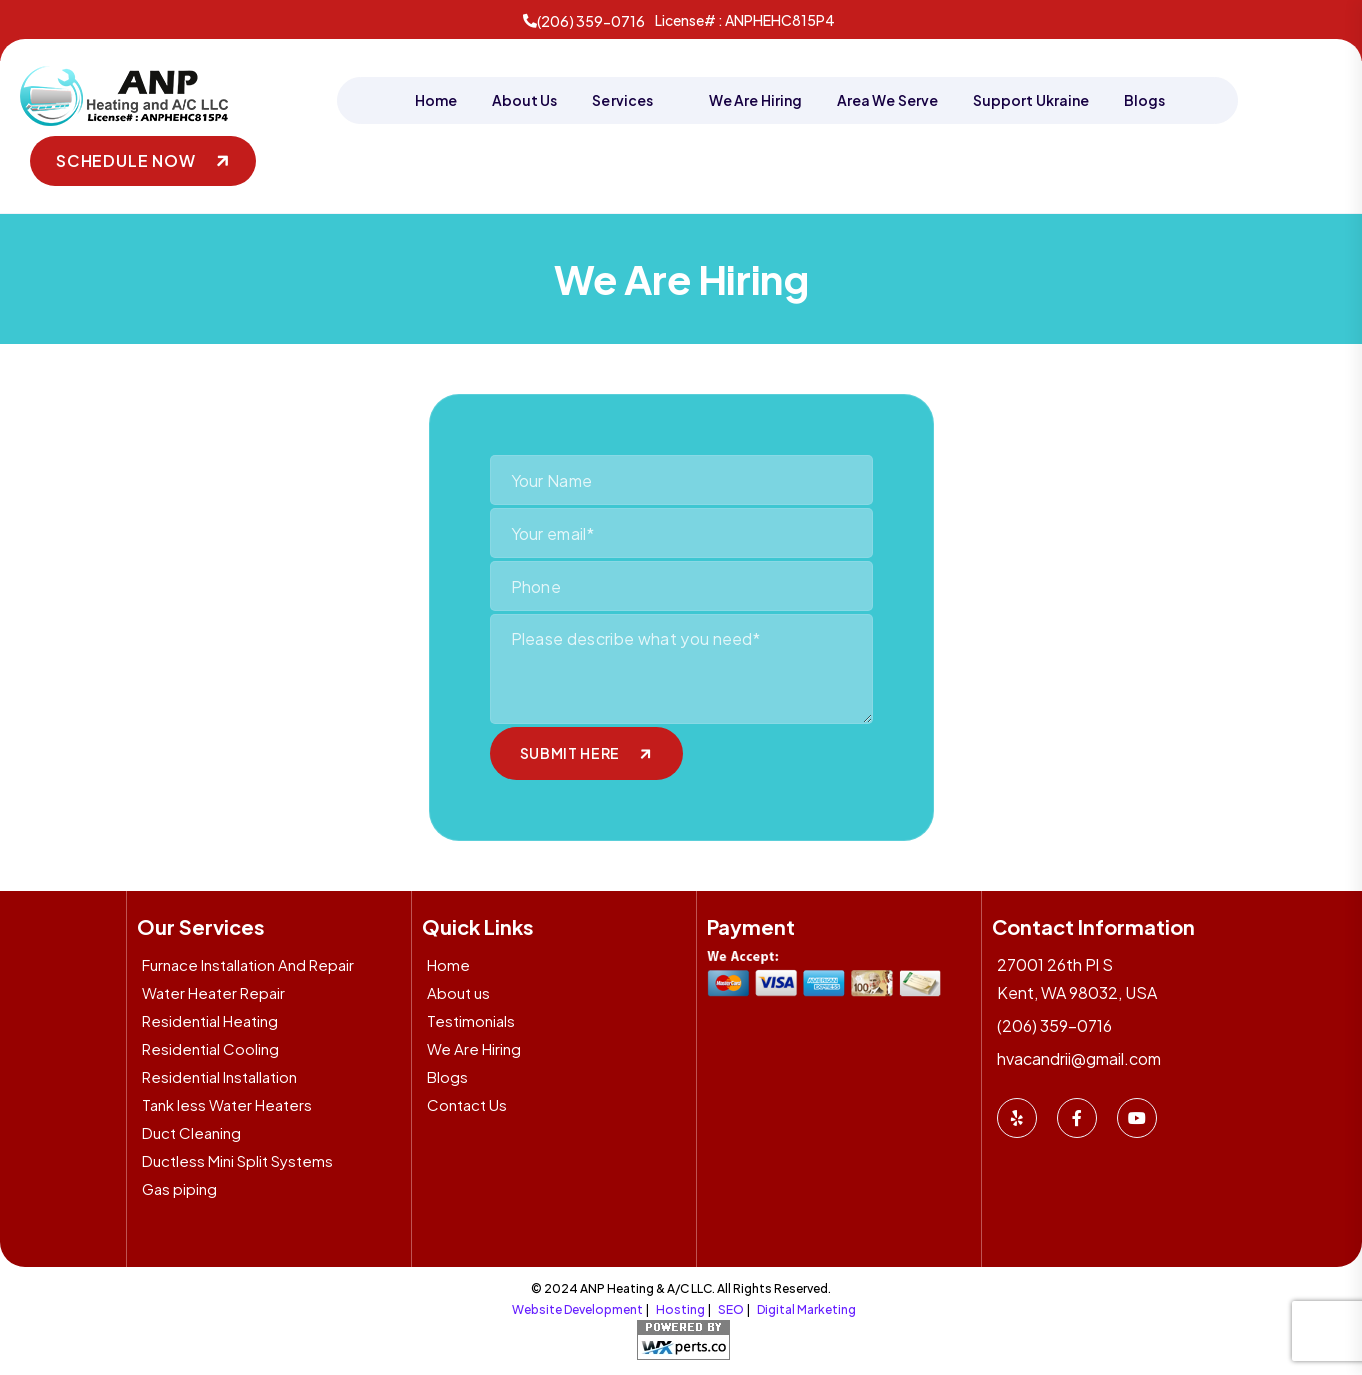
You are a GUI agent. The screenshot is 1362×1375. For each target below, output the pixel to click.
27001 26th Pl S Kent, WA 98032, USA (1077, 976)
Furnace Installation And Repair (248, 962)
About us (458, 990)
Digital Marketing (806, 1307)
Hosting (680, 1307)
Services (623, 100)
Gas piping (179, 1186)
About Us (525, 100)
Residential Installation (219, 1074)
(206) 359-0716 (584, 21)
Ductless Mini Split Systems (237, 1158)
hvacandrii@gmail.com (1079, 1056)
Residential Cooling (210, 1046)
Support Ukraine (1031, 100)
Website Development (577, 1307)
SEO (731, 1307)
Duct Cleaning (191, 1130)
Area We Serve (887, 100)
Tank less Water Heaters (227, 1102)
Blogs (1144, 100)
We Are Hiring (755, 100)
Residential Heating (210, 1018)
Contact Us (467, 1102)
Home (436, 100)
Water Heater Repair (213, 990)
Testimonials (471, 1018)
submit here (570, 751)
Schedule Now (126, 158)
